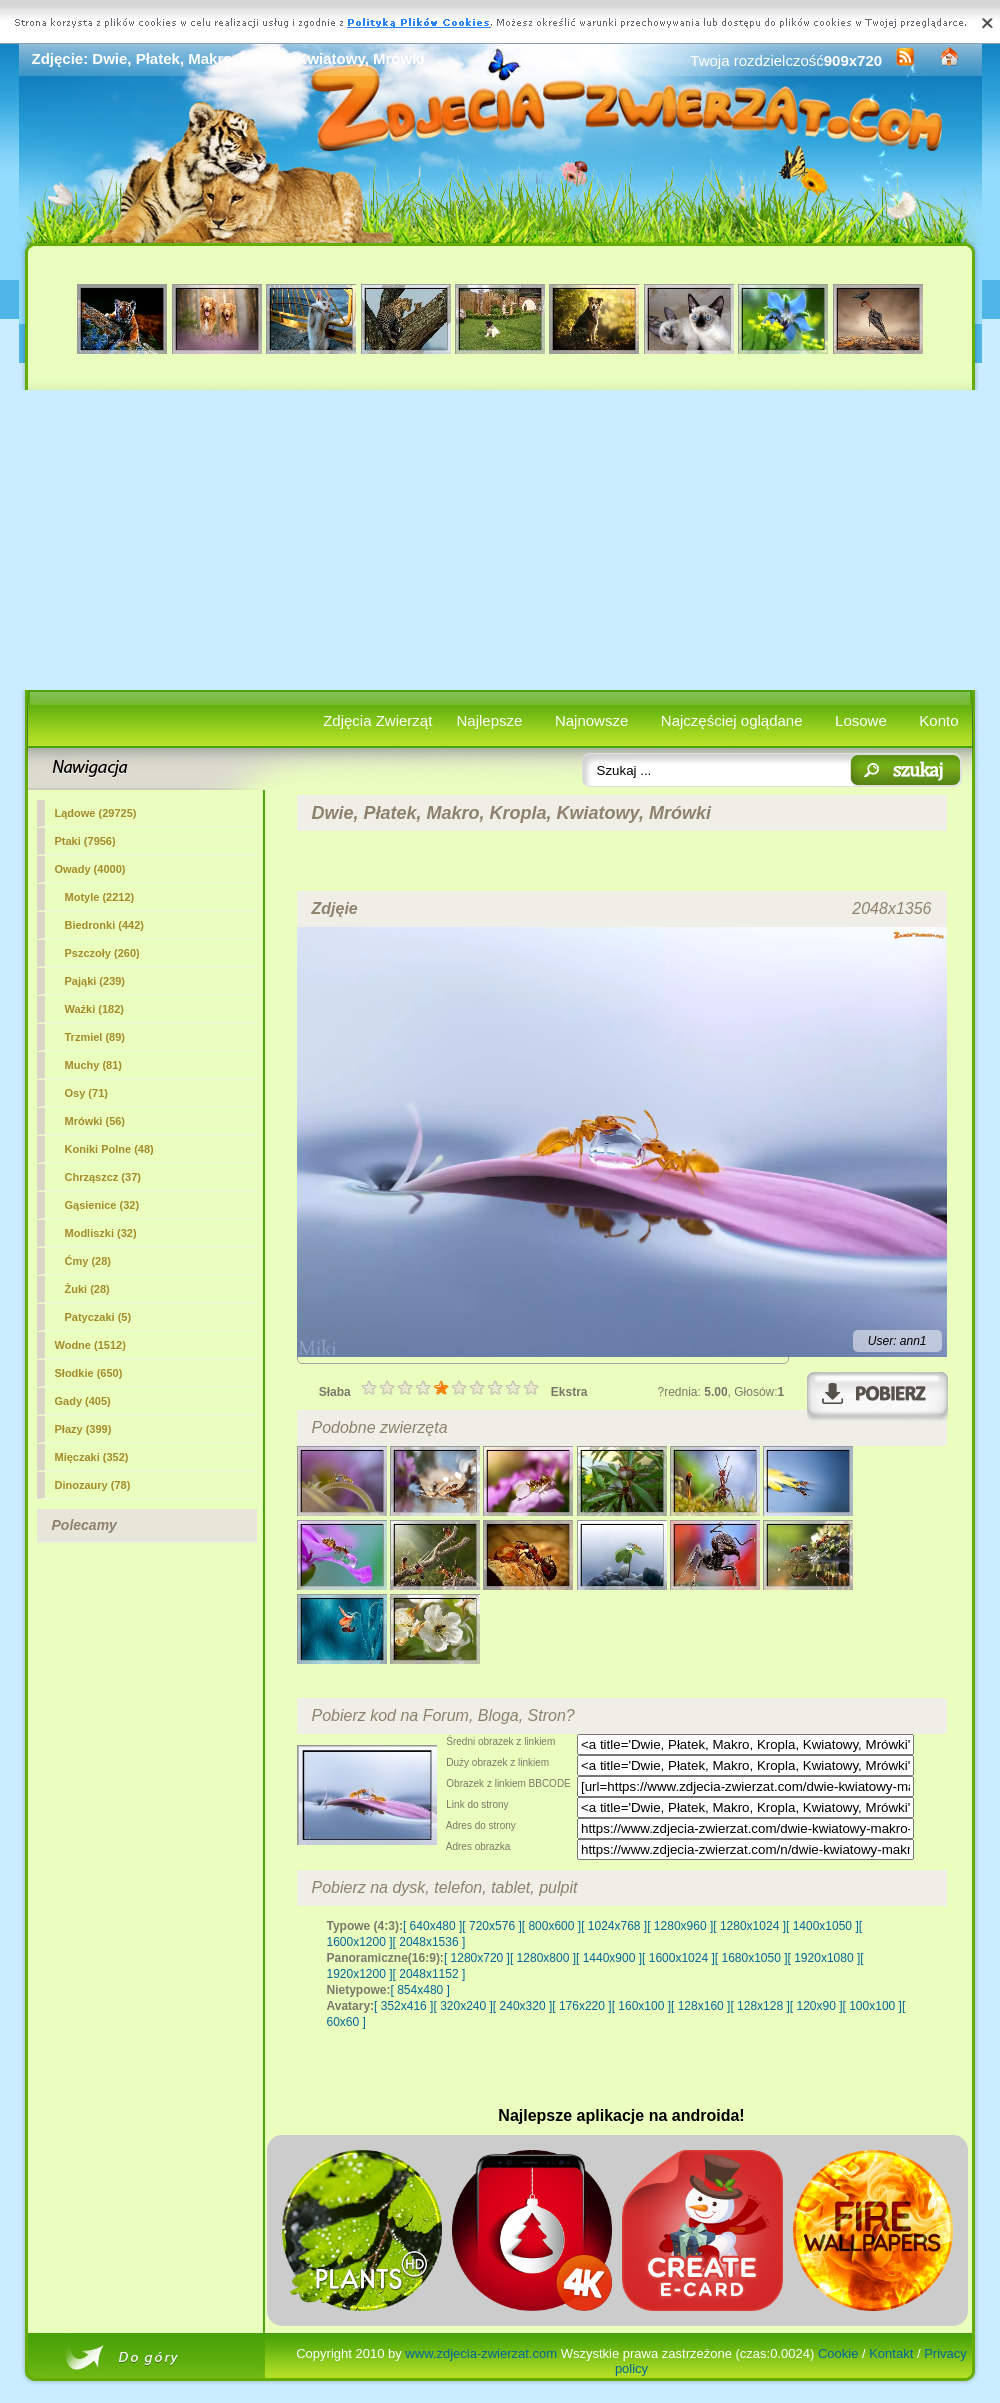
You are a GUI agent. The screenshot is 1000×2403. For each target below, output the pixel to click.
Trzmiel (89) (95, 1037)
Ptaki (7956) (85, 841)
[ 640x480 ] (432, 1926)
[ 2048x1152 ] (429, 1974)
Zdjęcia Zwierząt (377, 720)
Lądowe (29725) (96, 813)
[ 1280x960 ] (680, 1926)
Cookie (838, 2353)
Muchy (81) (93, 1065)
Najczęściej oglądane (732, 720)
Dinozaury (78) (93, 1485)
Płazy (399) (83, 1429)
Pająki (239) (95, 981)
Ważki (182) (95, 1009)
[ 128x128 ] (759, 2006)
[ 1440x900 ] (609, 1958)
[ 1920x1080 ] (824, 1958)
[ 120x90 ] (816, 2006)
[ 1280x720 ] (477, 1958)
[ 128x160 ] (700, 2006)
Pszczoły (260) (102, 953)
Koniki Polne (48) (109, 1149)
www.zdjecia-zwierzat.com (481, 2353)
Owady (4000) (90, 869)
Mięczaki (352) (92, 1457)
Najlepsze (490, 720)
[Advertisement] (500, 540)
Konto (938, 720)
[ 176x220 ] (581, 2006)
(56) (95, 1121)
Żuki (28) (87, 1289)
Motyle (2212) (100, 897)
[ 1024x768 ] (614, 1926)
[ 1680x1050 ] (751, 1958)
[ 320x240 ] (462, 2006)
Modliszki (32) (101, 1233)
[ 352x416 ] (403, 2006)
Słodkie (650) (89, 1373)
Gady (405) (83, 1401)
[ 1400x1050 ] (822, 1926)
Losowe (861, 720)
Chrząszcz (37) (103, 1177)
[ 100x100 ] (872, 2006)
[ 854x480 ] (420, 1990)
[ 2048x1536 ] (429, 1942)
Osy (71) (86, 1093)
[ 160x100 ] (641, 2006)
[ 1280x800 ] (543, 1958)
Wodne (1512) (90, 1345)
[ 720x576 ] (491, 1926)
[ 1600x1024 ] (678, 1958)
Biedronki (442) (104, 925)
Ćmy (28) (88, 1261)
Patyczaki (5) (98, 1317)
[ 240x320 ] (522, 2006)
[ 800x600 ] (551, 1926)
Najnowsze (591, 720)
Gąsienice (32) (102, 1205)
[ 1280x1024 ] (749, 1926)
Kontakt (891, 2353)
